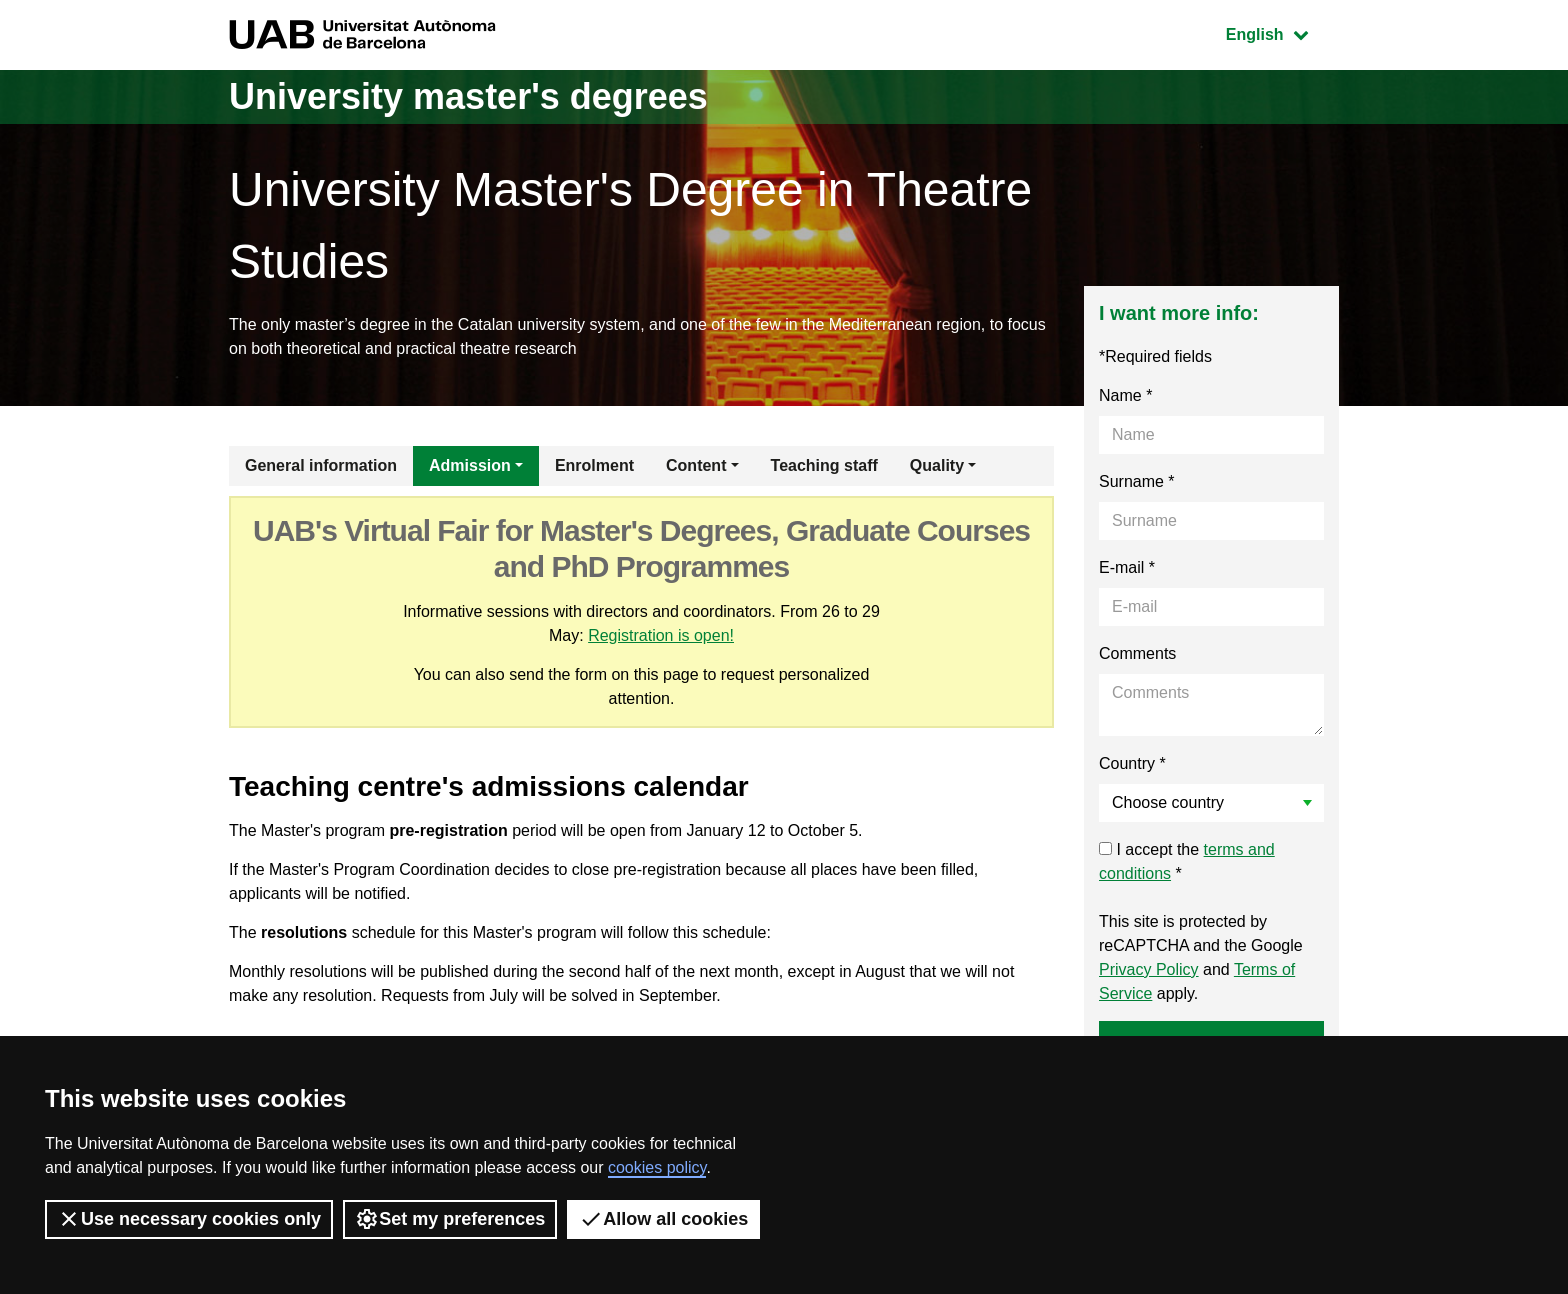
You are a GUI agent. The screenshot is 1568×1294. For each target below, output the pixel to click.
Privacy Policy (1149, 969)
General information (321, 465)
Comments (1137, 653)
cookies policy (657, 1167)
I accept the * (1187, 861)
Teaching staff (824, 465)
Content (696, 465)
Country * (1132, 763)
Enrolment (594, 465)
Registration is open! (661, 635)
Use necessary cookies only (189, 1219)
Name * (1125, 395)
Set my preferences (450, 1219)
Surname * (1137, 481)
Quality (937, 465)
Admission (470, 465)
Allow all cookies (663, 1219)
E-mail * (1127, 567)
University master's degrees (468, 96)
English (1282, 32)
